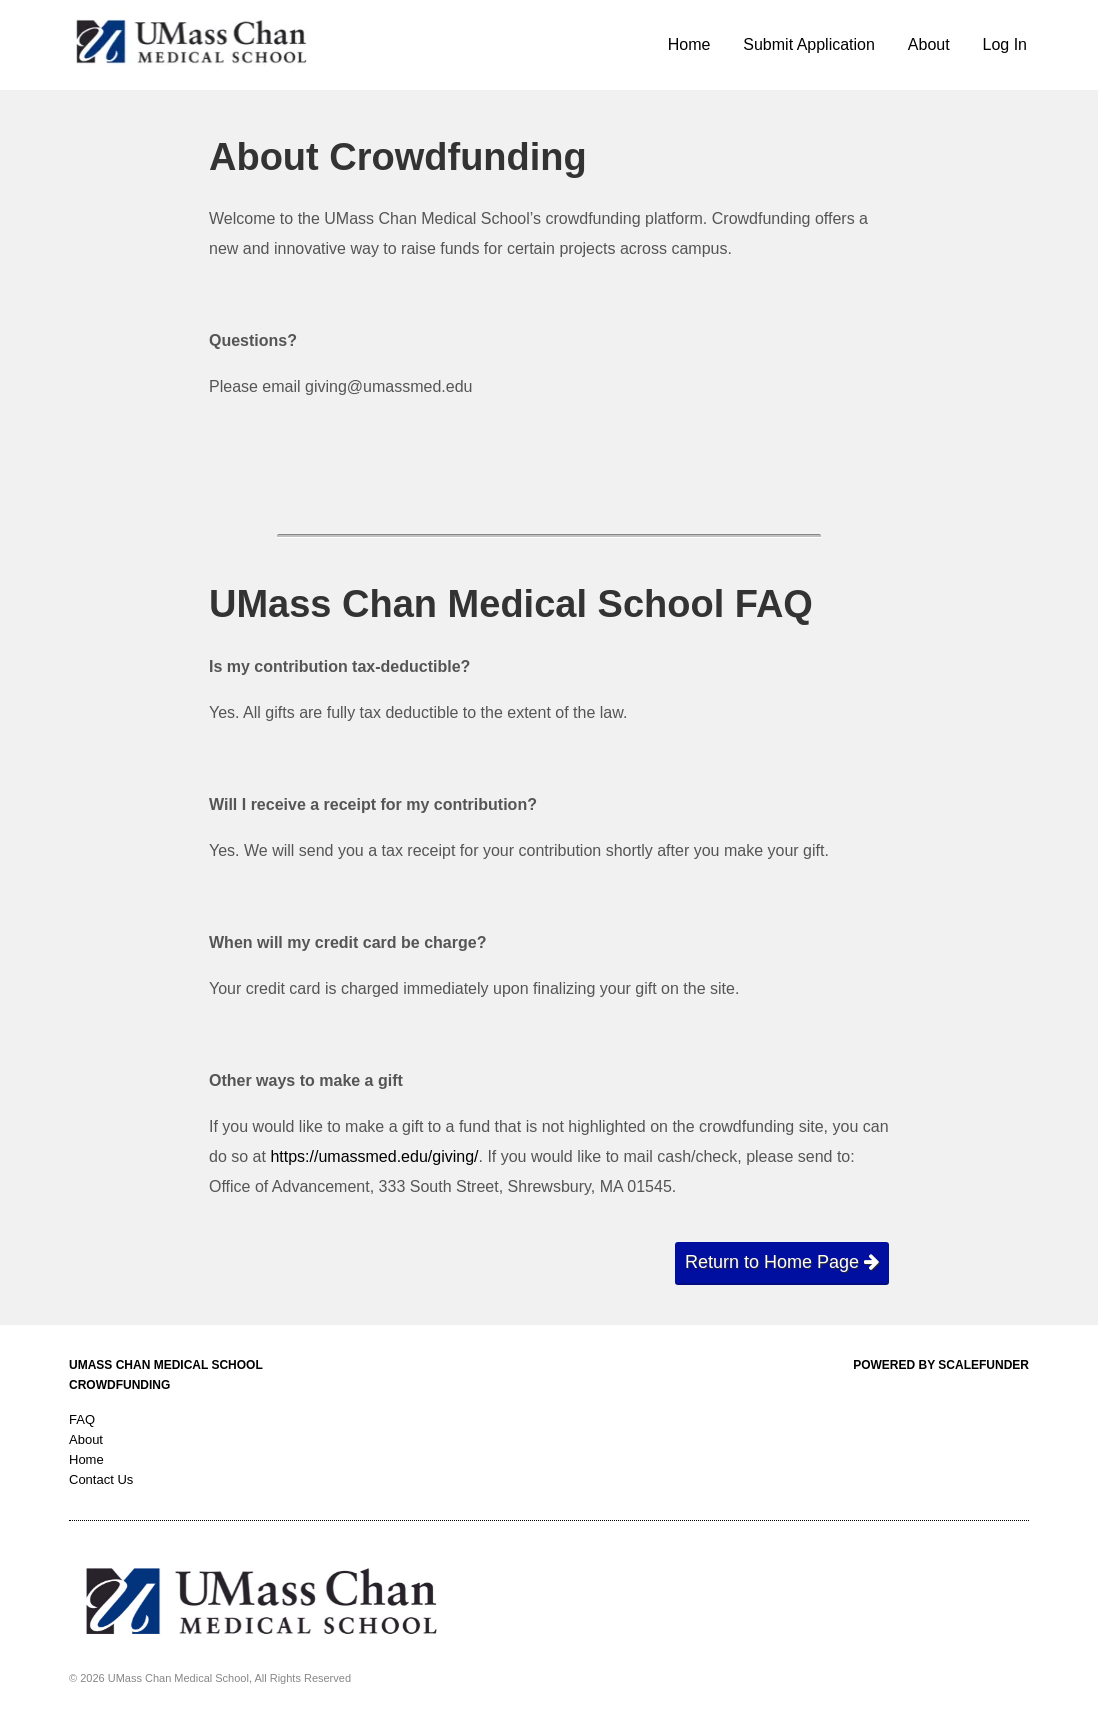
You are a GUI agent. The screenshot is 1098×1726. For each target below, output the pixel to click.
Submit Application (809, 44)
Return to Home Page (782, 1262)
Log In (1005, 44)
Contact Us (101, 1479)
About (929, 44)
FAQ (82, 1419)
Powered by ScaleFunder (941, 1365)
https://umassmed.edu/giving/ (374, 1156)
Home (689, 44)
